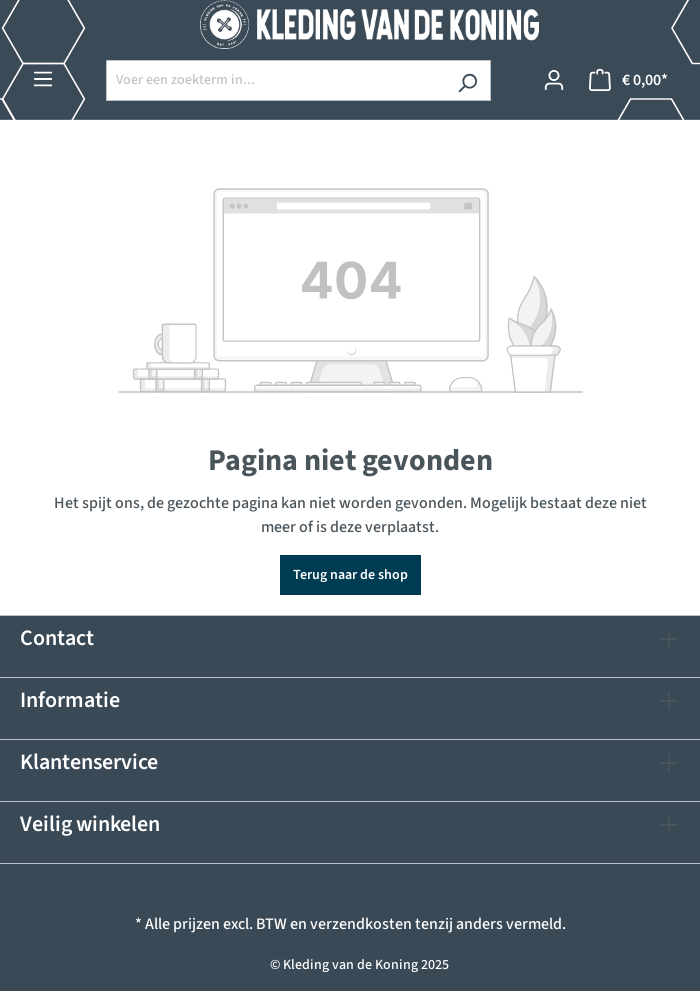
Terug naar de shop (350, 575)
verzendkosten (361, 924)
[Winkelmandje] (628, 80)
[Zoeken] (467, 80)
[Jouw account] (554, 80)
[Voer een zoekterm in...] (275, 80)
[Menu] (43, 79)
